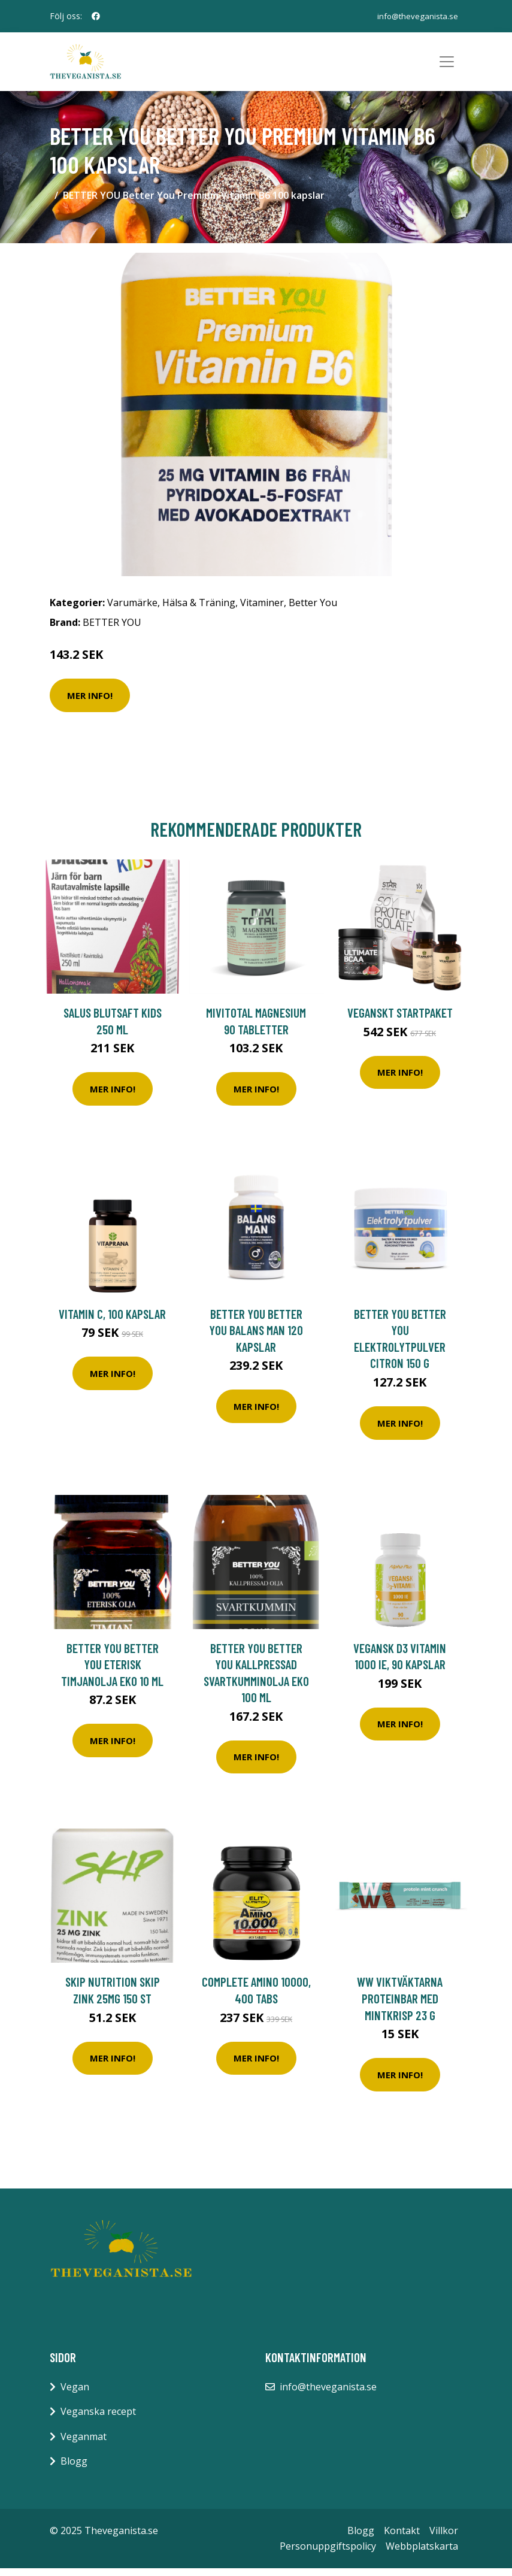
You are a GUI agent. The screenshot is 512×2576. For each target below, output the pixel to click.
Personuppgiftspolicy (328, 2553)
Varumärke (132, 610)
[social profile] (96, 16)
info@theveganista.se (416, 16)
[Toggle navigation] (447, 66)
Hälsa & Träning (198, 610)
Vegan (74, 2394)
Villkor (443, 2538)
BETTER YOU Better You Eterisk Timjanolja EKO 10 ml (112, 1672)
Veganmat (83, 2444)
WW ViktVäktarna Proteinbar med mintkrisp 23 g (400, 2006)
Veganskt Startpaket (400, 1020)
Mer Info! (90, 703)
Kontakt (402, 2538)
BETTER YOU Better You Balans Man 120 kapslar (256, 1338)
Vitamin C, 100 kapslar (112, 1321)
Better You (313, 610)
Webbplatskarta (422, 2553)
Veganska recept (98, 2419)
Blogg (73, 2469)
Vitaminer (262, 610)
